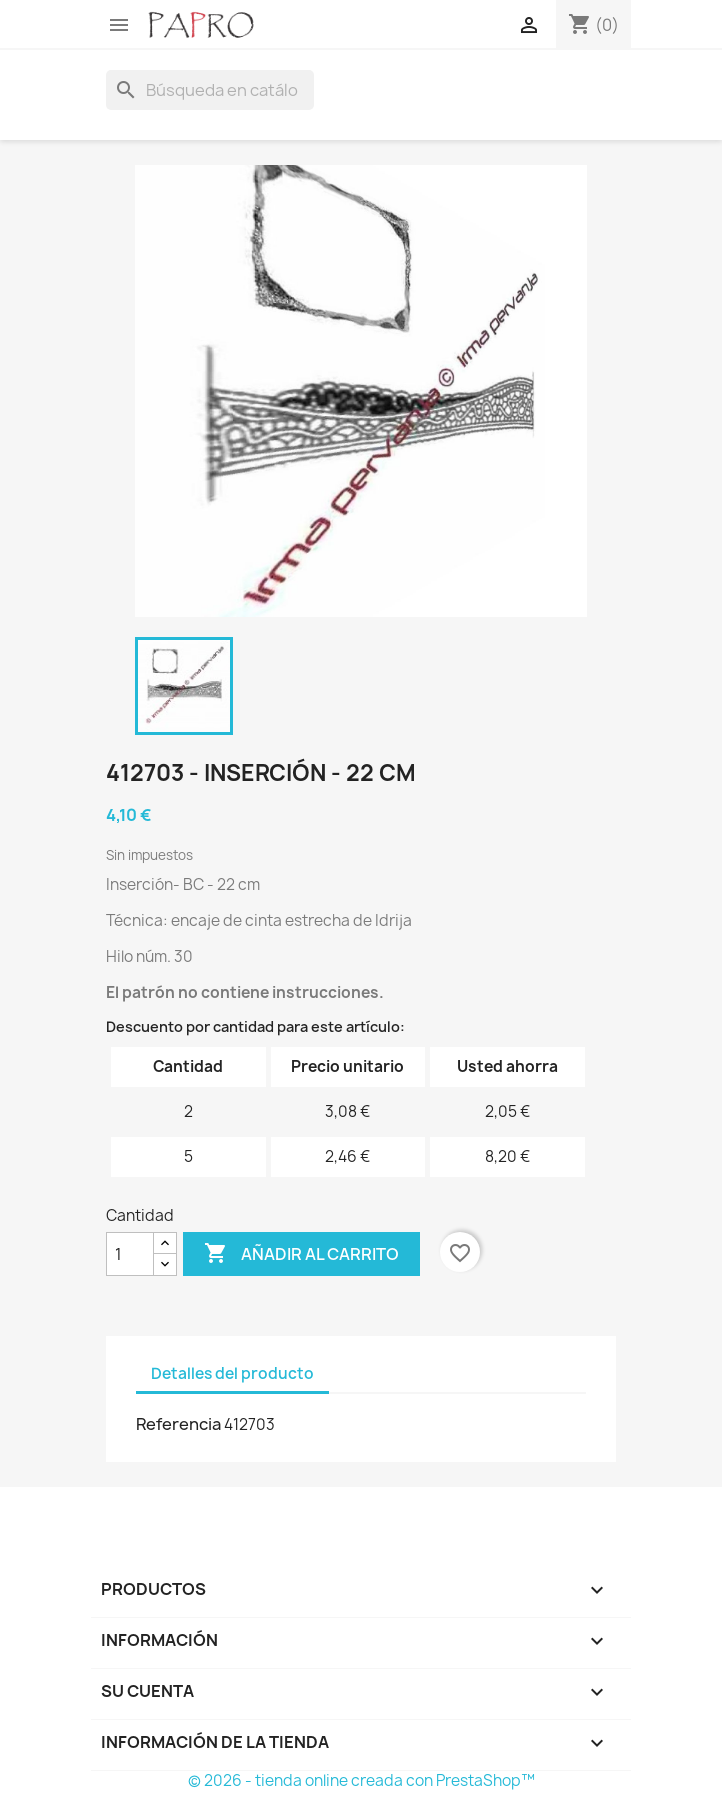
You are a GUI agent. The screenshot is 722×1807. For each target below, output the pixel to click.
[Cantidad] (130, 1254)
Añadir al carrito (301, 1254)
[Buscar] (210, 90)
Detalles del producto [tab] (232, 1373)
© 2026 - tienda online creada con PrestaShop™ (361, 1780)
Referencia (178, 1424)
